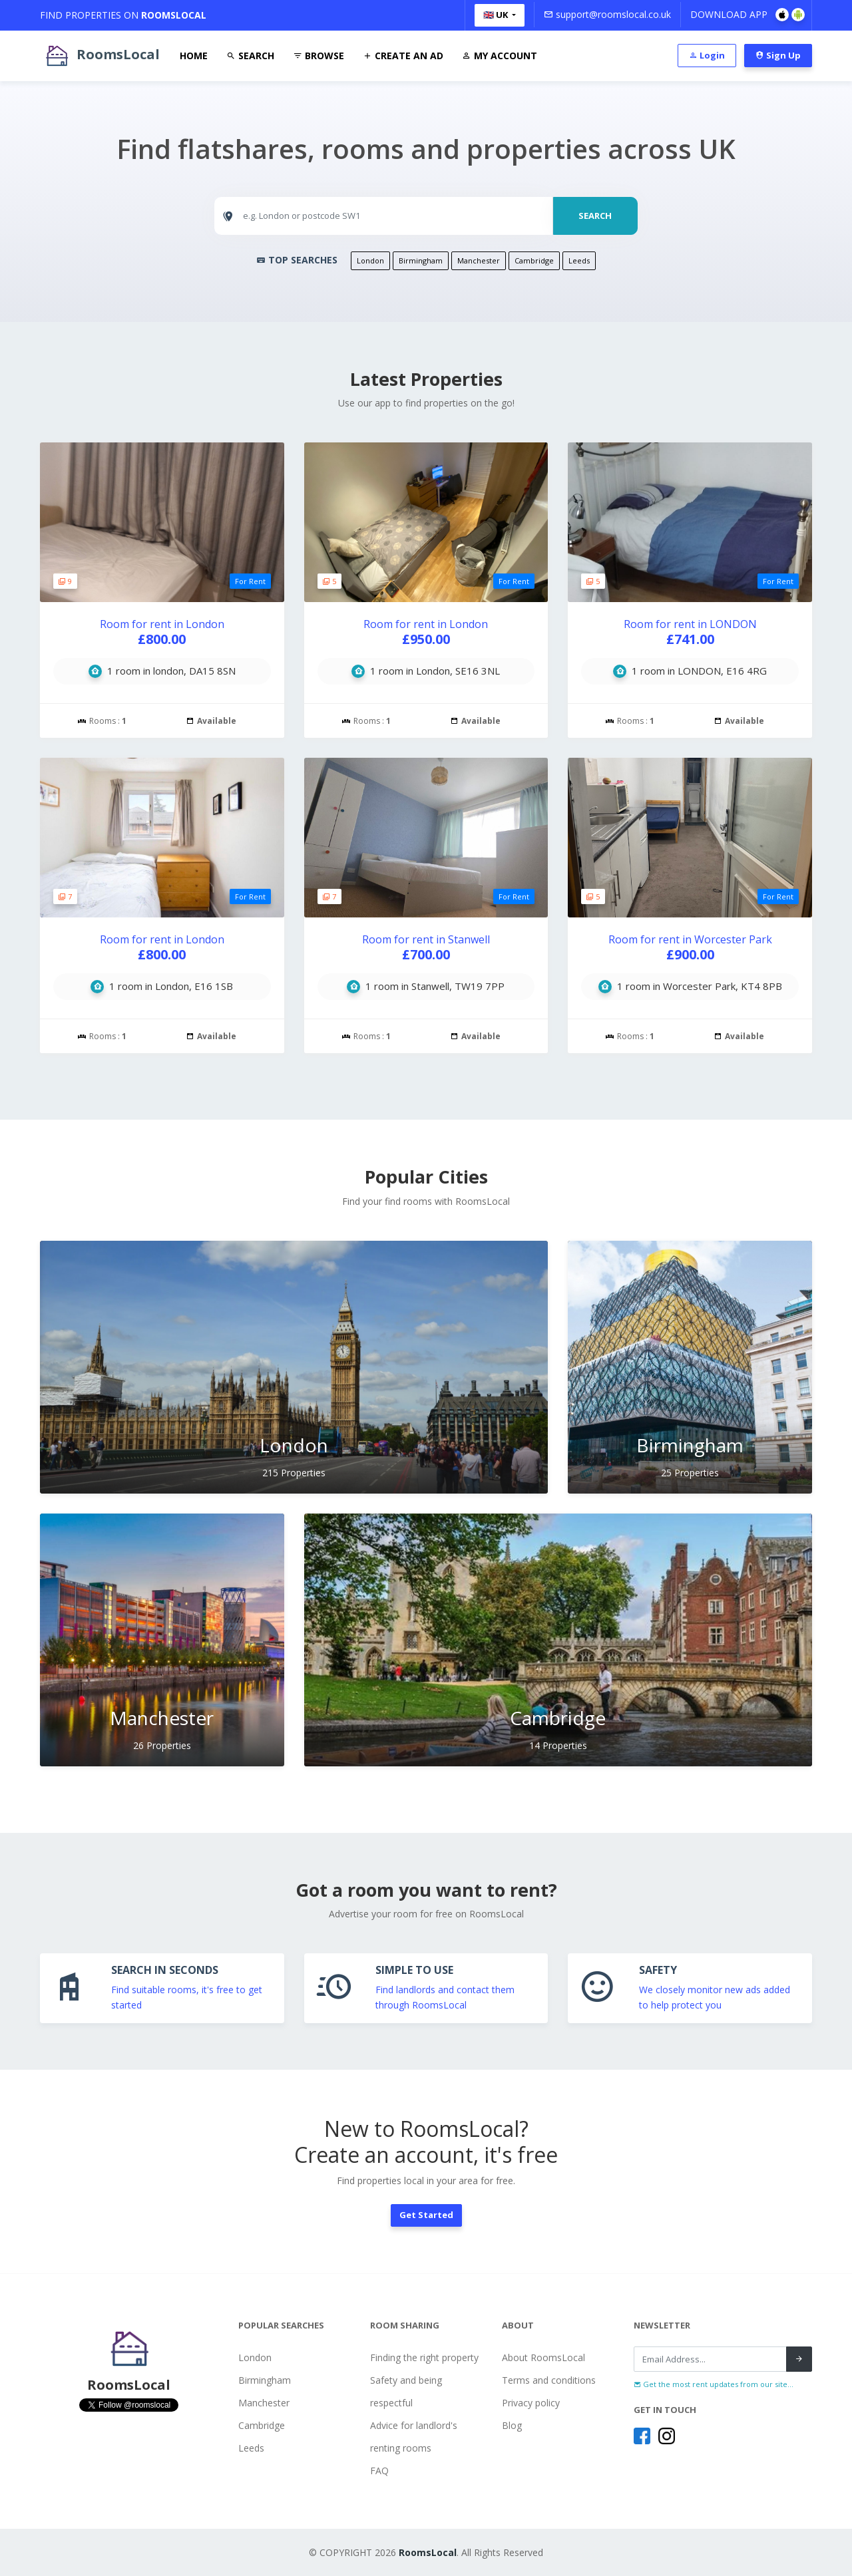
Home (194, 55)
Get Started (426, 2215)
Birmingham (421, 260)
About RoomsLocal (543, 2357)
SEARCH (595, 216)
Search (250, 55)
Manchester (478, 260)
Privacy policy (531, 2402)
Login (707, 55)
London (370, 260)
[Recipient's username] (710, 2359)
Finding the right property (424, 2357)
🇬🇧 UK (496, 15)
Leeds (579, 260)
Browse (318, 55)
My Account (499, 55)
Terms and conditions (549, 2380)
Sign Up (778, 55)
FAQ (379, 2470)
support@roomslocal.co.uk (607, 14)
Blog (512, 2425)
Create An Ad (403, 55)
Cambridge (534, 260)
